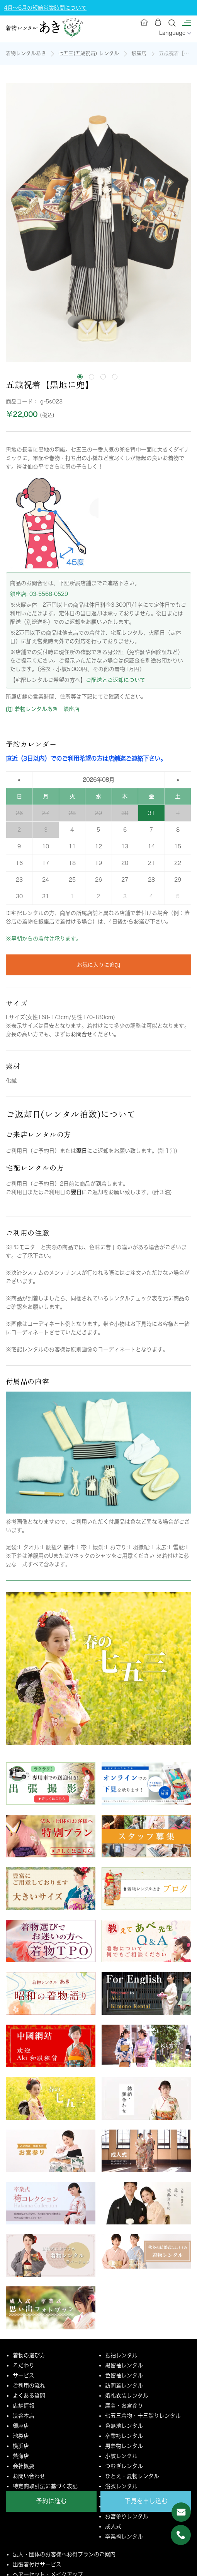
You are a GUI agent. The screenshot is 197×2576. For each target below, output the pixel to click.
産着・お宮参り (124, 2405)
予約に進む (51, 2501)
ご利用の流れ (29, 2385)
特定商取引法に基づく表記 (45, 2486)
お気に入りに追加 (98, 965)
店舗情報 (23, 2405)
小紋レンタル (121, 2456)
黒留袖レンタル (124, 2365)
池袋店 (21, 2436)
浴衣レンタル (121, 2486)
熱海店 (21, 2456)
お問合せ (81, 1034)
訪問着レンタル (124, 2385)
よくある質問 (29, 2395)
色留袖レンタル (124, 2375)
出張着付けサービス (37, 2564)
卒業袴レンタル (124, 2436)
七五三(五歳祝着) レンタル (88, 53)
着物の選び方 (29, 2355)
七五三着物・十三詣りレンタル (143, 2415)
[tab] (80, 376)
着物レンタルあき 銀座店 (43, 709)
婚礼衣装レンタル (126, 2395)
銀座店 (138, 53)
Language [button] (175, 33)
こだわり (23, 2365)
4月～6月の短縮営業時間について (45, 7)
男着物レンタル (124, 2446)
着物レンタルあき (26, 53)
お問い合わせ (29, 2476)
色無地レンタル (124, 2425)
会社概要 (23, 2466)
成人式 (113, 2526)
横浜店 (21, 2446)
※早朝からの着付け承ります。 (44, 938)
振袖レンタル (121, 2355)
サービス (23, 2375)
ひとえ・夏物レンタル (132, 2476)
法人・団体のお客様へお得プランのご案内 (64, 2554)
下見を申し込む (146, 2501)
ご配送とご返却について (115, 680)
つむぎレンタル (124, 2466)
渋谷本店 (23, 2415)
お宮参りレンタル (126, 2516)
